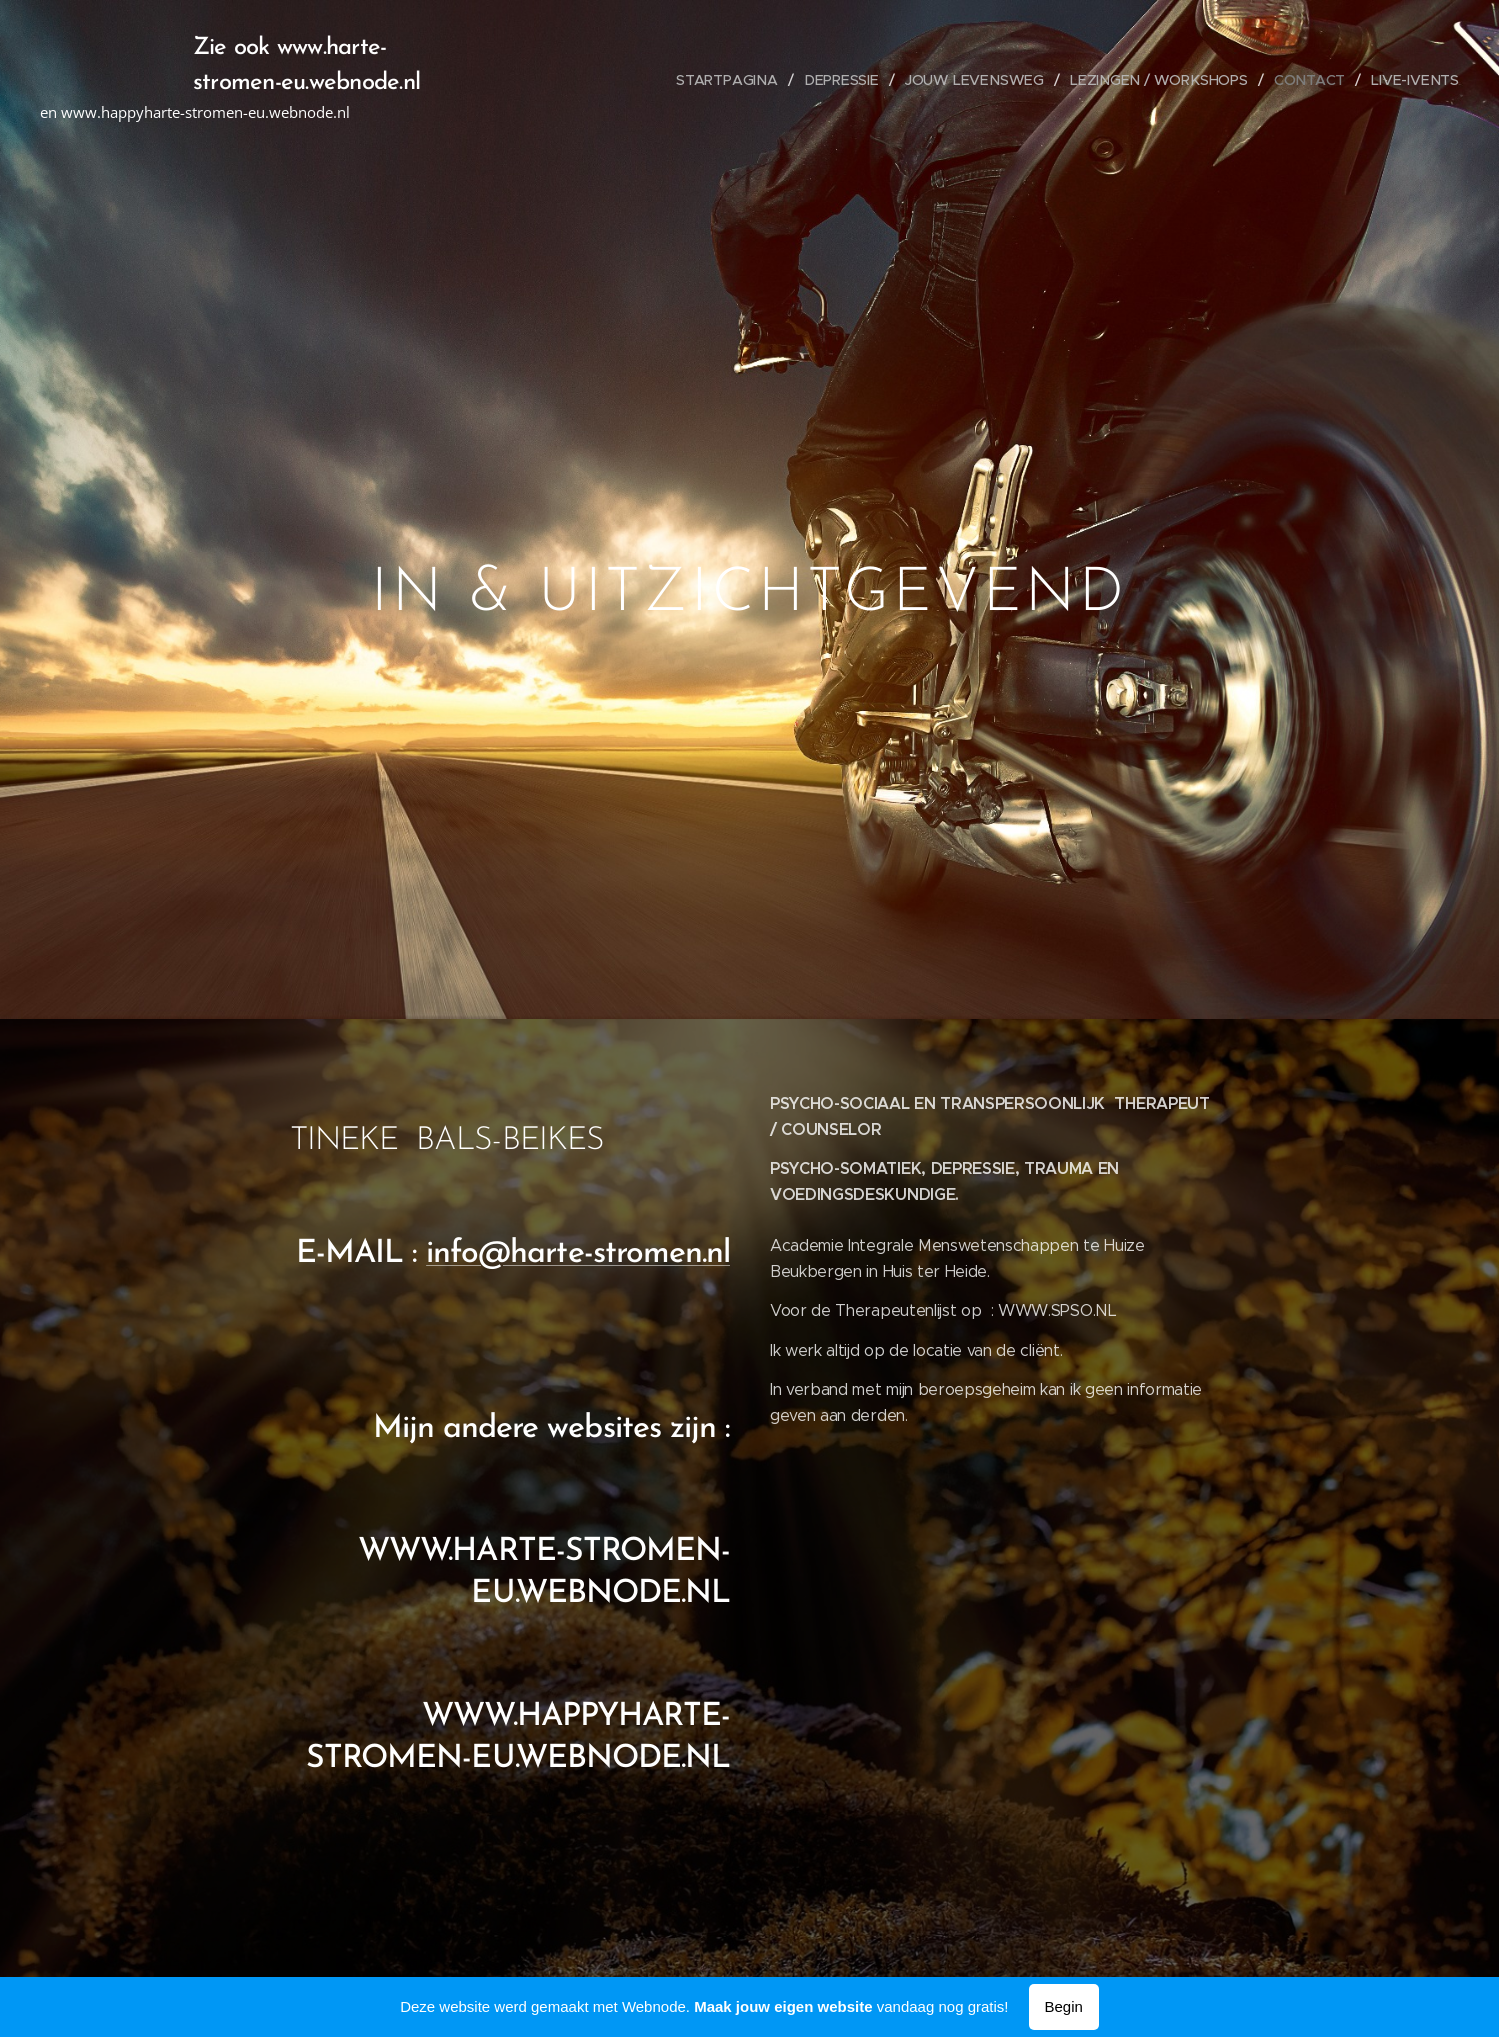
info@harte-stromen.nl (578, 1254)
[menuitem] (741, 80)
